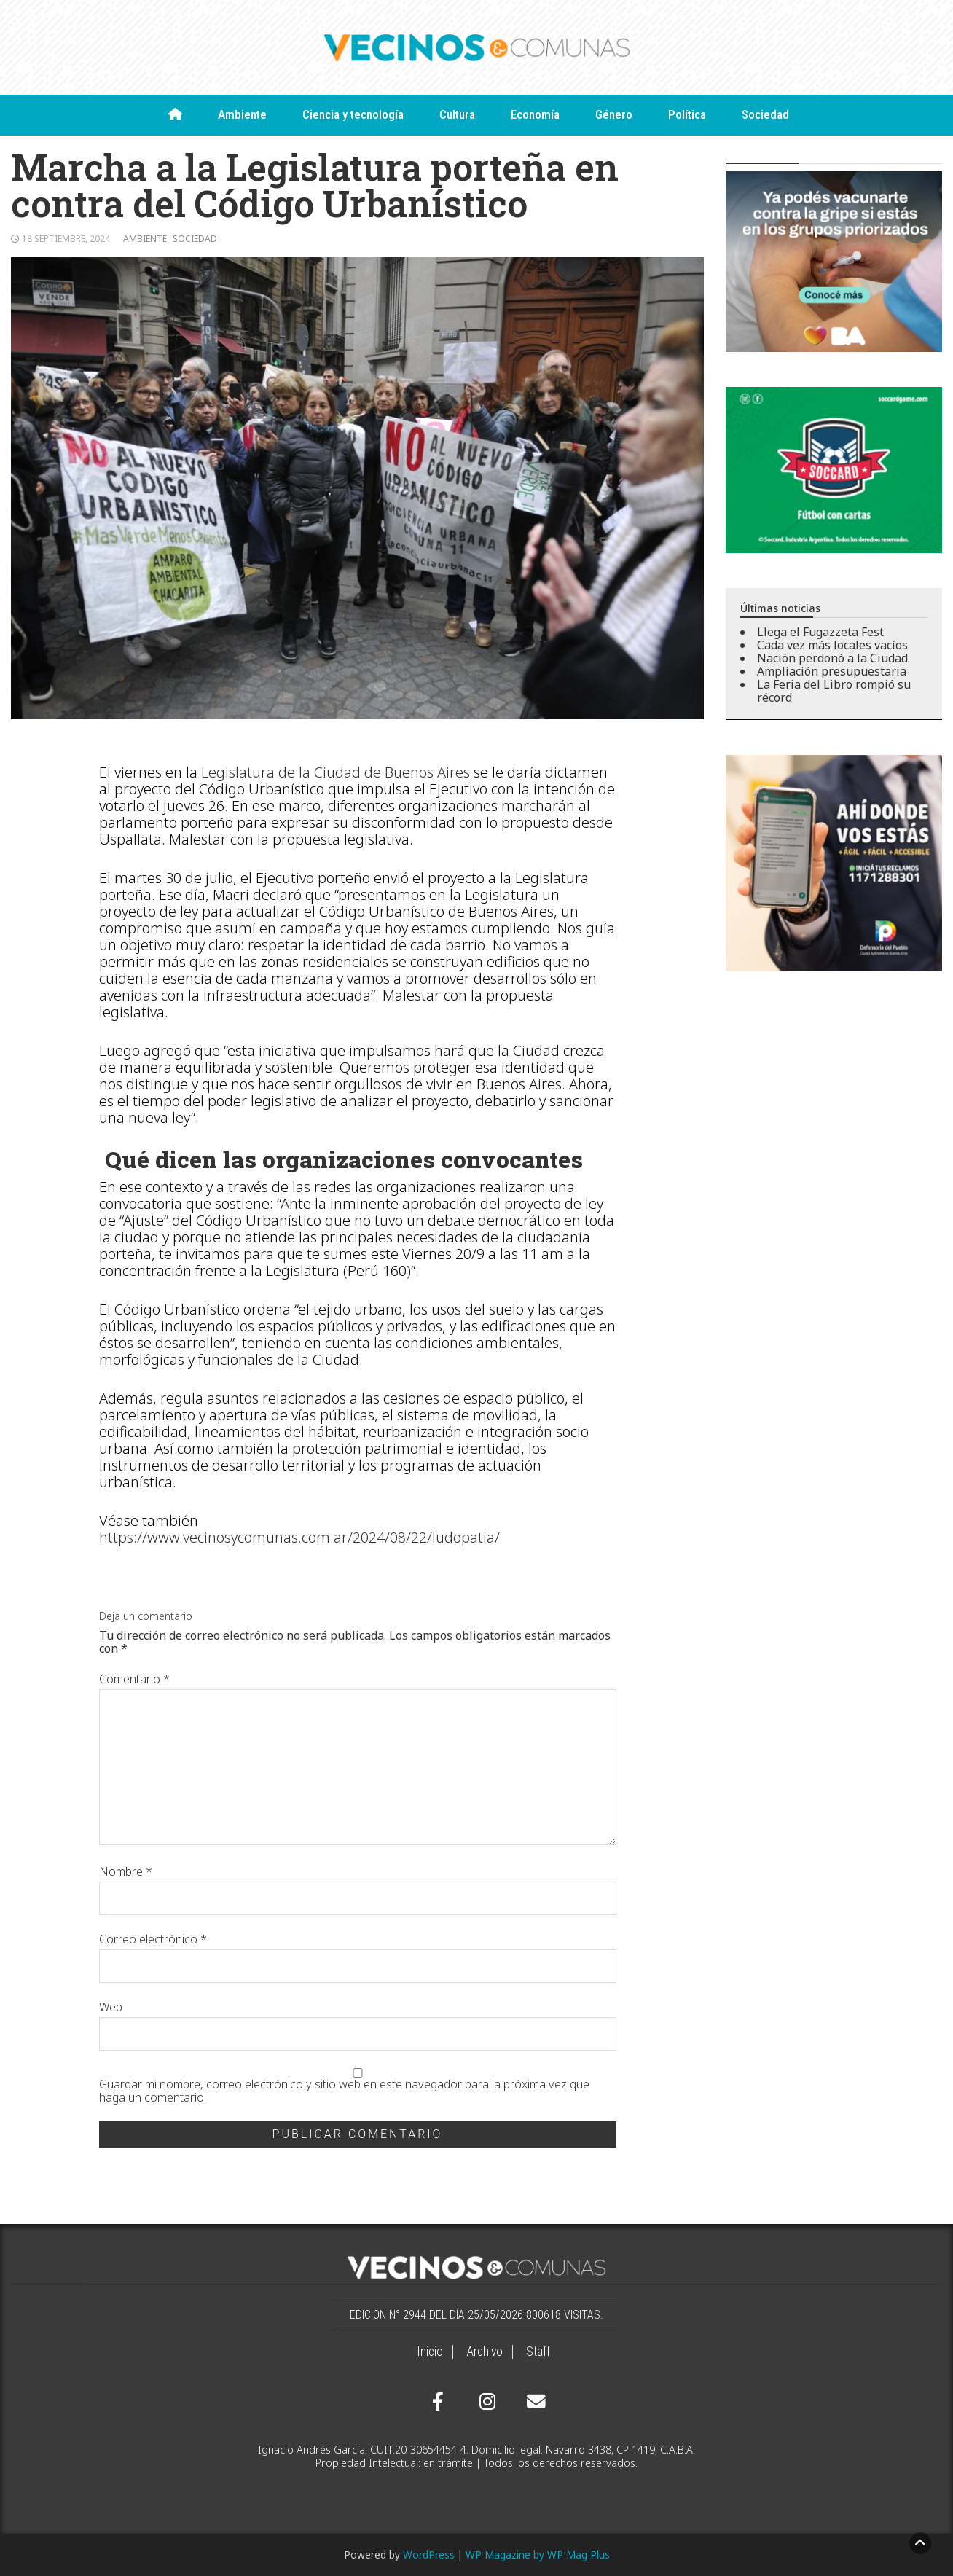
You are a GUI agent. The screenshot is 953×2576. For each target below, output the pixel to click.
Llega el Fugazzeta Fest (820, 632)
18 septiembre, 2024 (66, 238)
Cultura (457, 114)
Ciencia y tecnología (353, 114)
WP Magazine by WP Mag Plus (538, 2554)
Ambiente (242, 114)
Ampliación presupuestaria (831, 671)
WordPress (429, 2554)
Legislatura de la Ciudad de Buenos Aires (335, 772)
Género (613, 114)
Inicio (430, 2351)
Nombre (125, 1871)
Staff (538, 2351)
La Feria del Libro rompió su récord (834, 690)
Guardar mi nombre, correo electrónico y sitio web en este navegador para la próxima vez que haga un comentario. (344, 2091)
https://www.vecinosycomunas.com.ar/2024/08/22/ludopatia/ (299, 1537)
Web (110, 2006)
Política (687, 114)
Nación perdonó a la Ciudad (832, 658)
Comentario (134, 1679)
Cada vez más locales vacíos (832, 645)
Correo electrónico (153, 1939)
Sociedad (765, 114)
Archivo (484, 2351)
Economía (535, 114)
